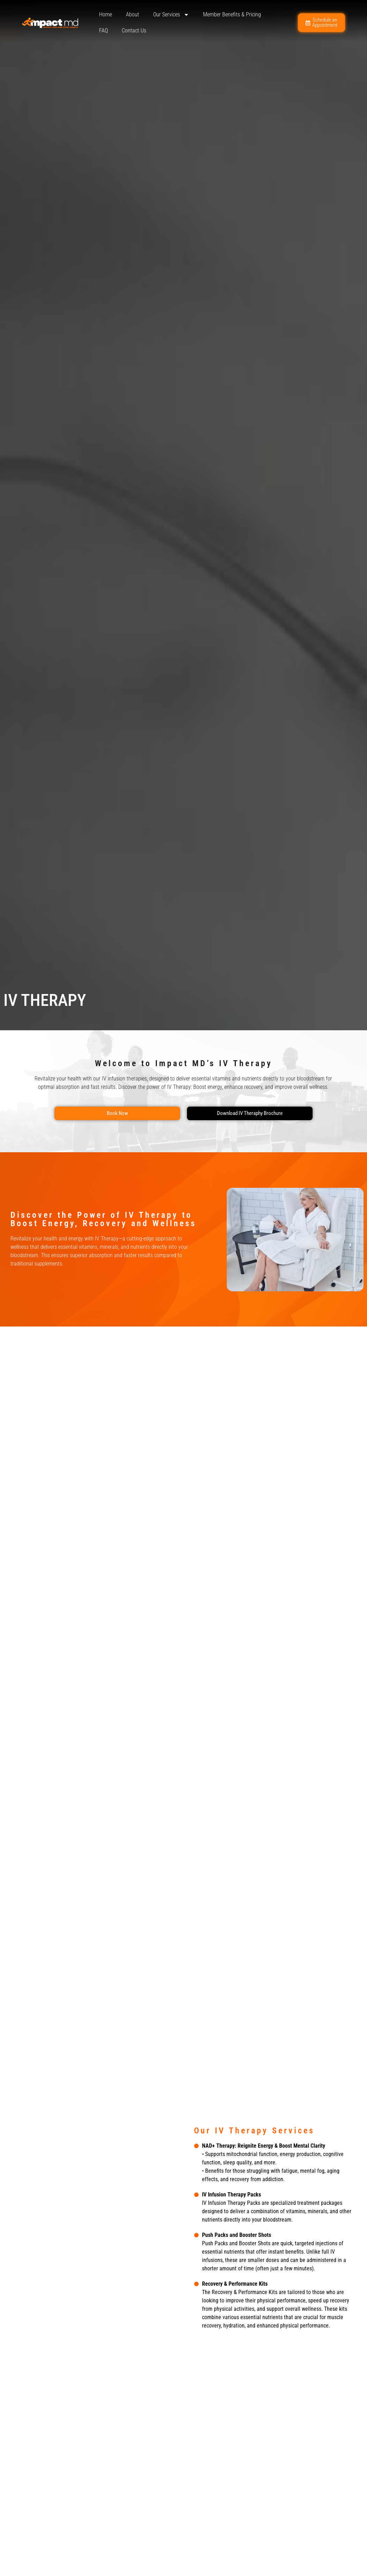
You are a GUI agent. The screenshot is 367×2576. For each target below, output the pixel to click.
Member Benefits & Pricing (232, 14)
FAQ (103, 30)
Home (105, 14)
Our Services (171, 14)
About (132, 14)
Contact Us (134, 30)
